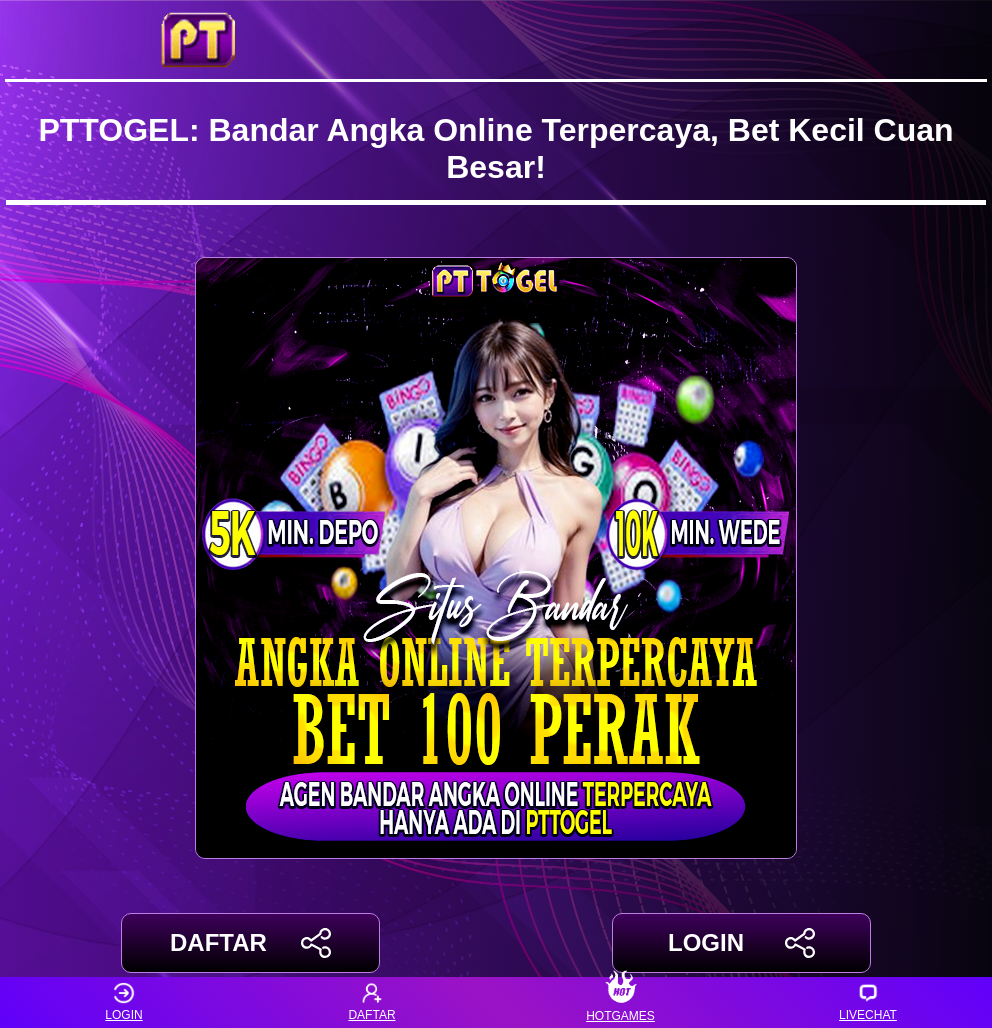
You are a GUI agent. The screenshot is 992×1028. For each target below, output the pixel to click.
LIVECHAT (868, 1002)
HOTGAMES (620, 1002)
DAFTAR (250, 943)
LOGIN (741, 943)
